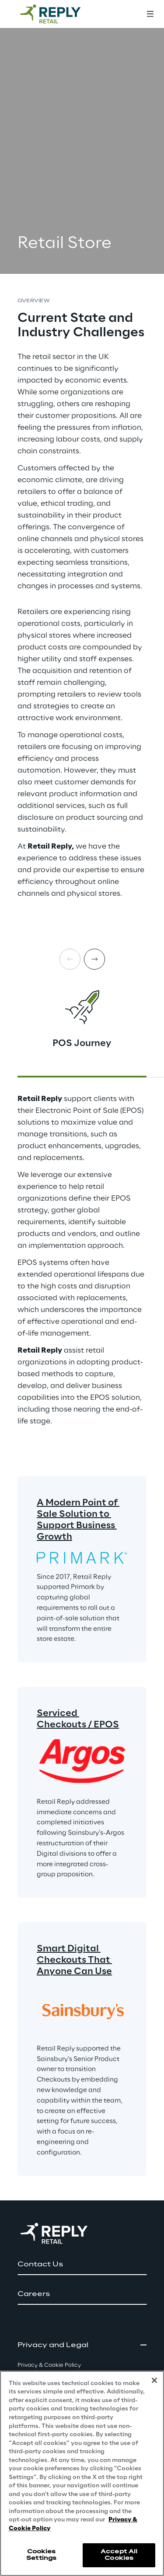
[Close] (154, 2380)
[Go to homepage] (59, 14)
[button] (82, 2264)
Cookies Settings (41, 2555)
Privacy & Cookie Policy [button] (49, 2365)
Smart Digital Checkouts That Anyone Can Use (74, 1960)
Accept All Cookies (119, 2555)
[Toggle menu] (150, 14)
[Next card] (94, 959)
